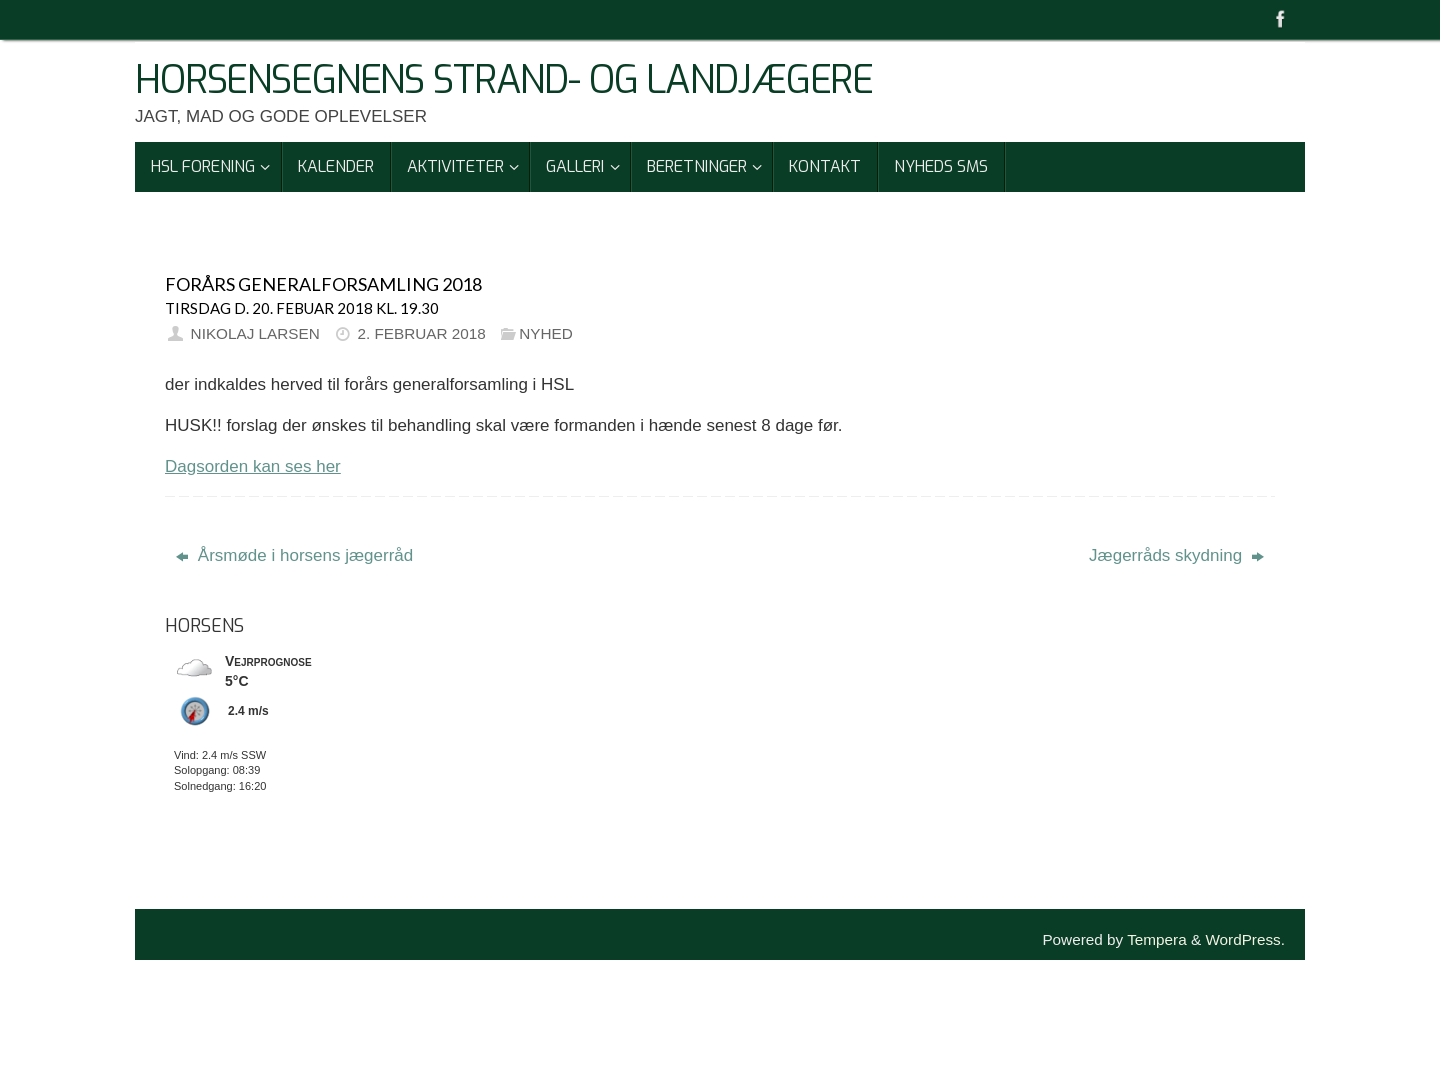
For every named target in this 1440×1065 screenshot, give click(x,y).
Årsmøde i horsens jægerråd (294, 555)
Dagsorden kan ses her (253, 466)
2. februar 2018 (421, 333)
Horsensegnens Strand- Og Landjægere (504, 81)
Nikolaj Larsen (255, 333)
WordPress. (1245, 939)
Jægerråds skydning (1176, 555)
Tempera (1157, 939)
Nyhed (546, 333)
